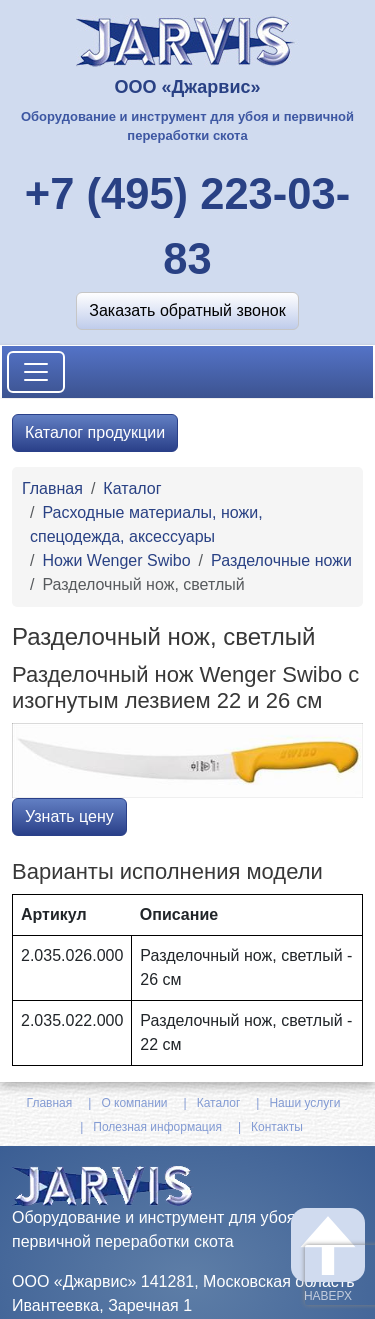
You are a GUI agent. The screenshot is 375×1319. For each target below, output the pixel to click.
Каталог (132, 488)
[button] (187, 311)
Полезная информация (157, 1127)
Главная (52, 488)
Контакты (277, 1127)
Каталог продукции (95, 432)
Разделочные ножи (281, 560)
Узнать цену (69, 816)
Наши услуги (304, 1103)
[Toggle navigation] (36, 372)
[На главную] (187, 39)
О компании (134, 1103)
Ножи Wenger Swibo (116, 560)
